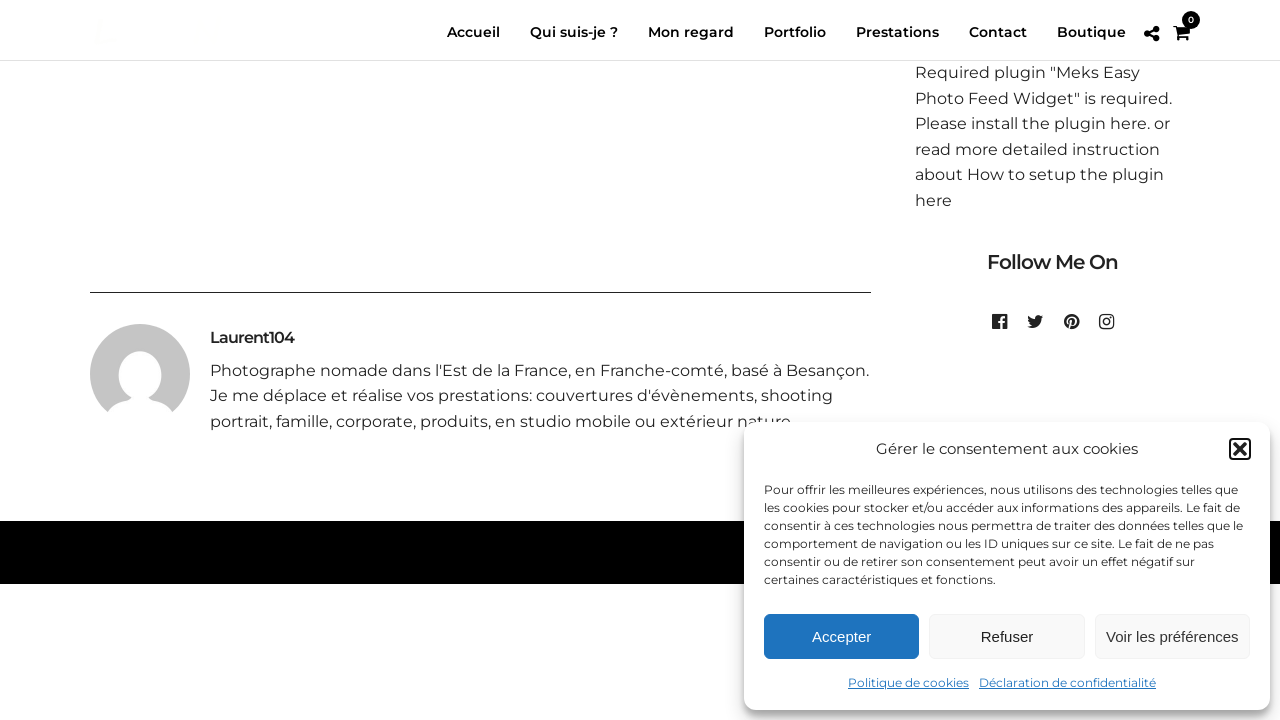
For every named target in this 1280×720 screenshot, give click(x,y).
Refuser (1007, 636)
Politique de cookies (908, 682)
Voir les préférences (1172, 636)
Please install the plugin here (1031, 124)
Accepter (841, 636)
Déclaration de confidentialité (1067, 682)
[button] (1240, 449)
